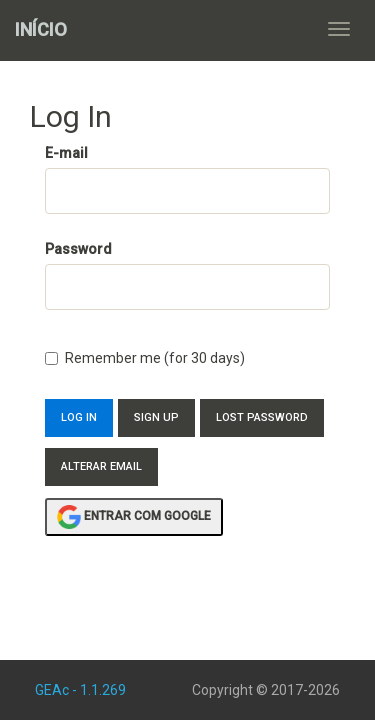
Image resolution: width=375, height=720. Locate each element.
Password (78, 249)
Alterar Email (101, 466)
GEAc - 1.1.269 (80, 690)
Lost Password (262, 417)
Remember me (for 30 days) (145, 358)
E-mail (66, 153)
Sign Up (156, 417)
